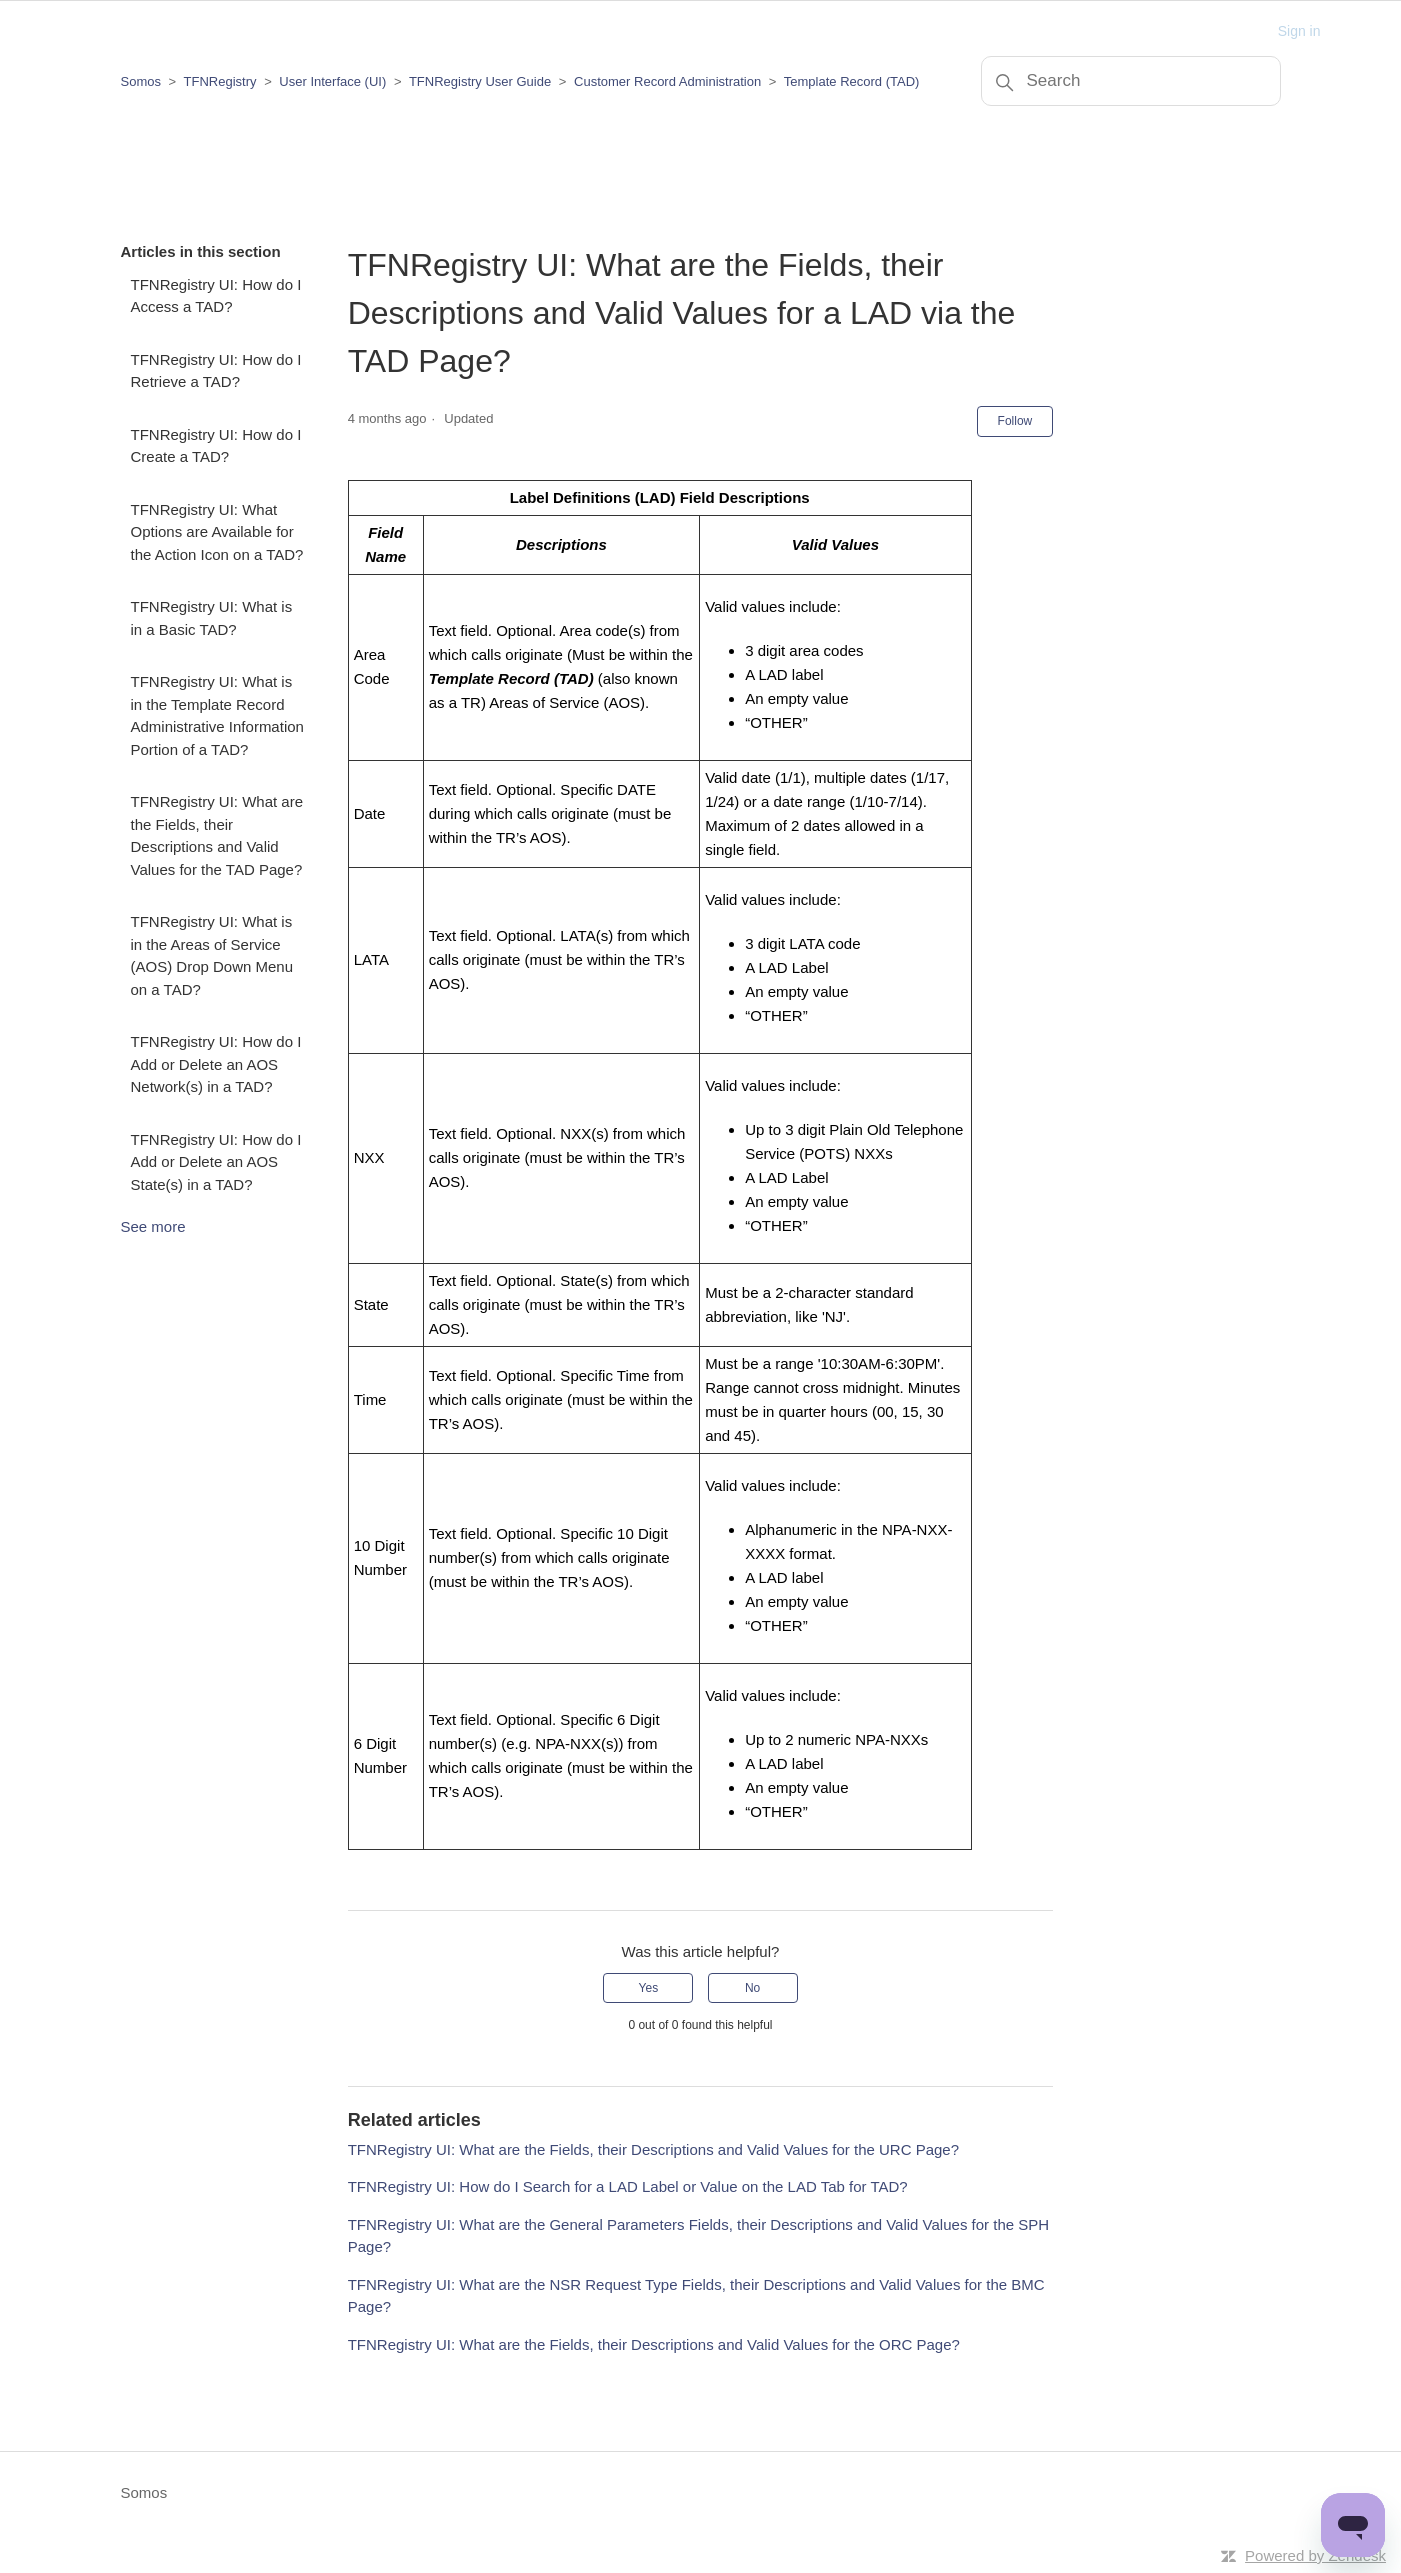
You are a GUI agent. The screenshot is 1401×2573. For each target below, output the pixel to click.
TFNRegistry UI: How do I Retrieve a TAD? (216, 371)
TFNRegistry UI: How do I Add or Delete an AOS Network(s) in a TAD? (216, 1064)
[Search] (1131, 81)
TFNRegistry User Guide (480, 81)
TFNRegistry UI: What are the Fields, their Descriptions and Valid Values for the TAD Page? (217, 835)
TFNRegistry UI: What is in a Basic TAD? (212, 618)
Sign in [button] (1299, 31)
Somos (141, 81)
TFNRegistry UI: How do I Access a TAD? (216, 296)
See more (153, 1226)
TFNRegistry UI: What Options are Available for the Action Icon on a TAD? (217, 532)
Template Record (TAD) (852, 81)
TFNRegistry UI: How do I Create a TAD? (216, 446)
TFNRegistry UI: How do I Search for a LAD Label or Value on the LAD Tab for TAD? (628, 2186)
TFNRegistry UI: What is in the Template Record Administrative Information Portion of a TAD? (217, 715)
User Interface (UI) (332, 81)
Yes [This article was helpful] (649, 1988)
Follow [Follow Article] (1015, 421)
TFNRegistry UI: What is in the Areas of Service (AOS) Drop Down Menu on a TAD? (212, 955)
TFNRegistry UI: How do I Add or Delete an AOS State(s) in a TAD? (216, 1162)
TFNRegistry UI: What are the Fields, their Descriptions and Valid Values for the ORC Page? (654, 2344)
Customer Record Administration (667, 81)
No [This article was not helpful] (752, 1988)
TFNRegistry (222, 81)
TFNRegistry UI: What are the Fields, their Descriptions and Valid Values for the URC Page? (653, 2149)
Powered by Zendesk (1315, 2555)
